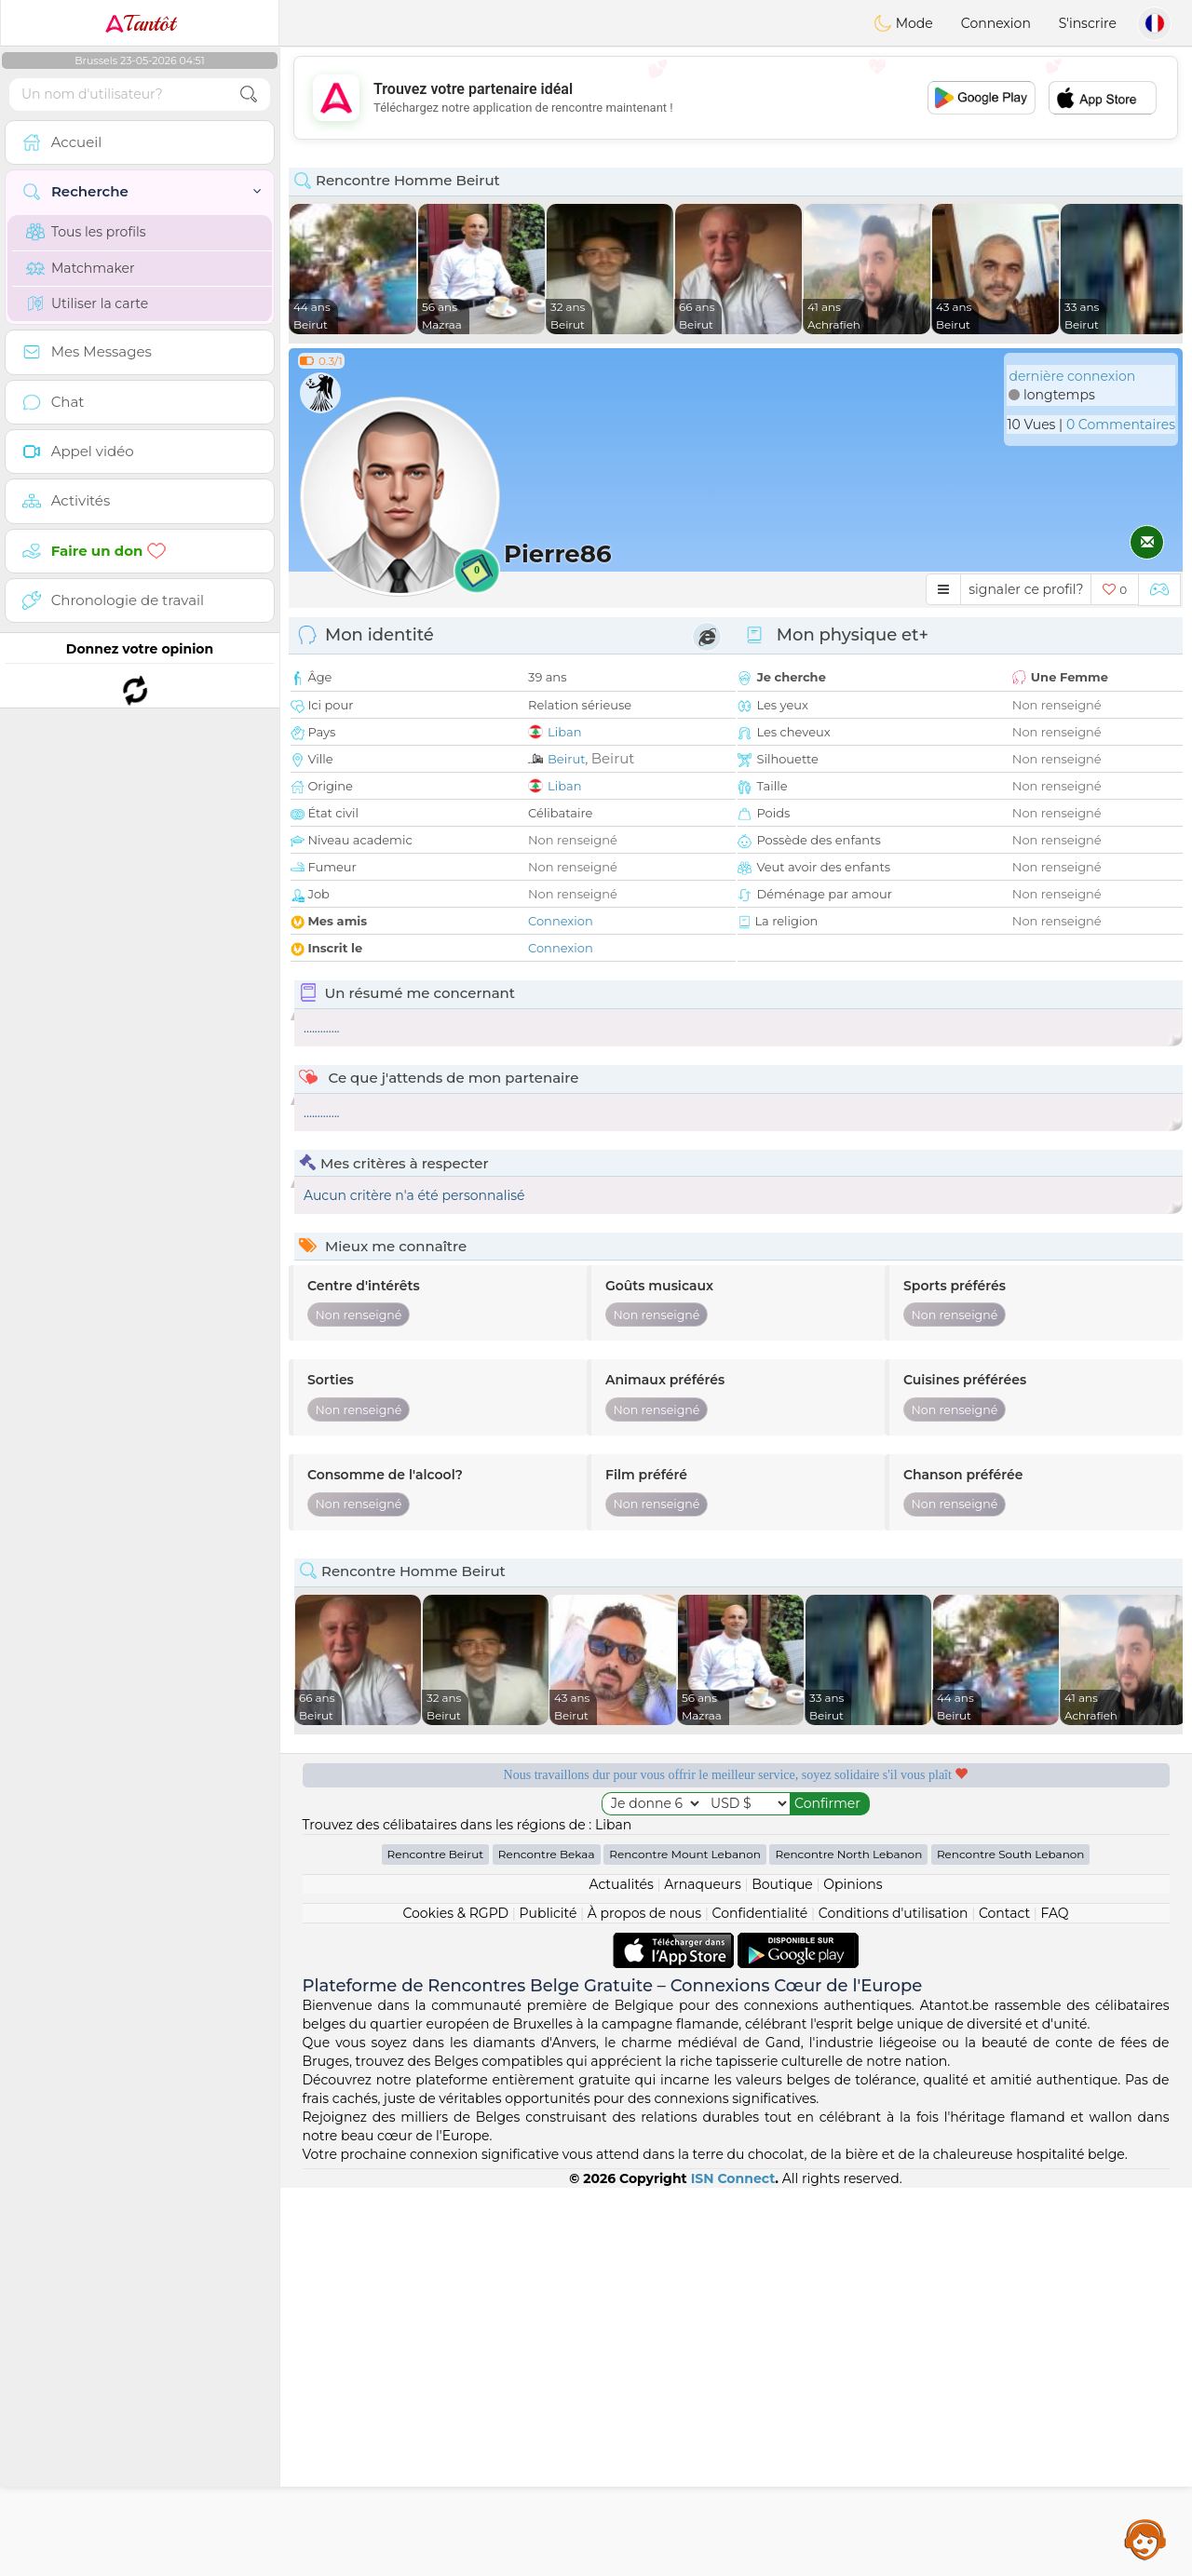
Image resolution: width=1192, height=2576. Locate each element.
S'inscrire (1088, 23)
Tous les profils (86, 232)
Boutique (782, 2272)
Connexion (996, 23)
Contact (1004, 2301)
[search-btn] (248, 94)
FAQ (1055, 2301)
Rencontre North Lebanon (848, 2242)
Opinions (852, 2272)
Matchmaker (80, 268)
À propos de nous (644, 2301)
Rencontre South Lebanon (1011, 2242)
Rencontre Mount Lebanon (685, 2242)
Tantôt (140, 23)
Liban (564, 731)
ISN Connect (733, 2566)
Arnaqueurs (702, 2272)
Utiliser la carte (87, 303)
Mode (903, 23)
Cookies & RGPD (455, 2301)
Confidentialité (760, 2301)
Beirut (567, 758)
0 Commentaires (1120, 424)
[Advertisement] (735, 98)
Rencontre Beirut (435, 2242)
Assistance (1145, 2538)
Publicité (548, 2301)
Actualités (621, 2272)
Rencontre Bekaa (546, 2242)
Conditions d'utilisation (893, 2301)
